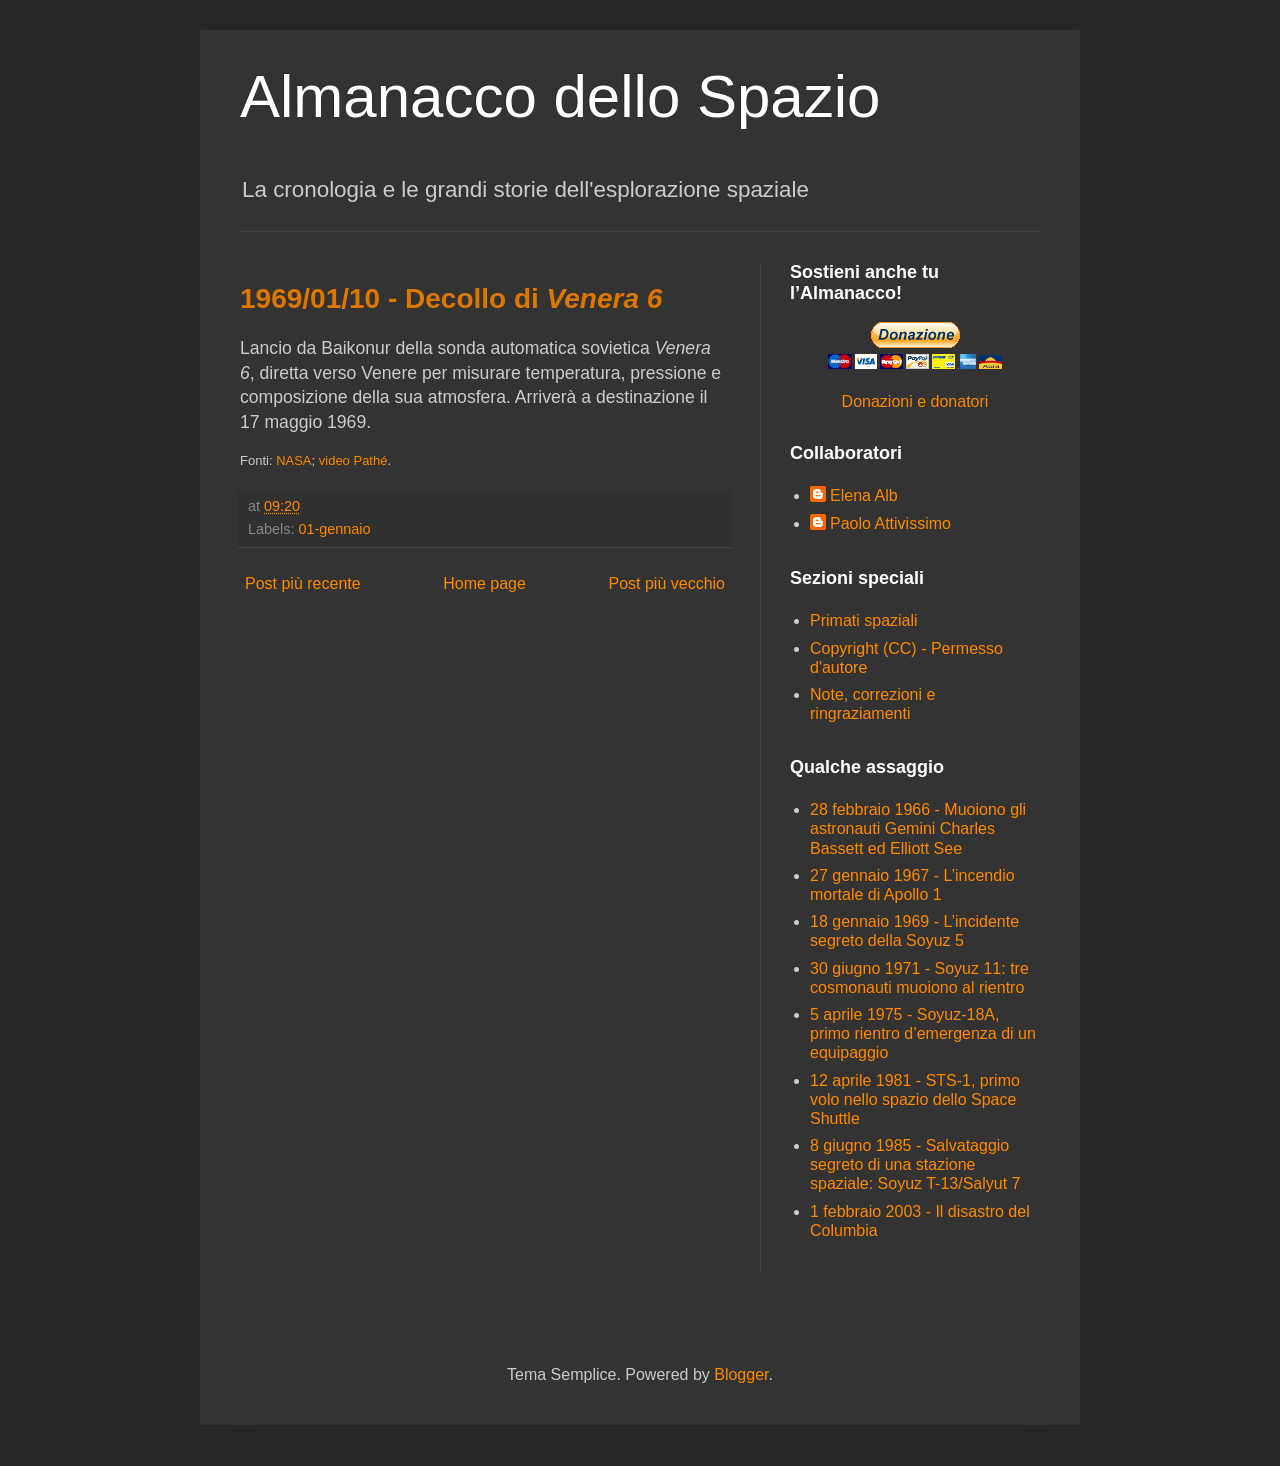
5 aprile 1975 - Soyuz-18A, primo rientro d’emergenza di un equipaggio (923, 1033)
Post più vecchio (666, 583)
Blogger (741, 1374)
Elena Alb (864, 495)
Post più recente (303, 583)
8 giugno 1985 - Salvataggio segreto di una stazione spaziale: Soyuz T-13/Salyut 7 (915, 1164)
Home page (484, 583)
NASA (293, 460)
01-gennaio (334, 529)
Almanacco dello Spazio (560, 96)
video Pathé (353, 460)
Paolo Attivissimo (890, 523)
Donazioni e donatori (915, 401)
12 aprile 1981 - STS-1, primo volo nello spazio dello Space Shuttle (915, 1099)
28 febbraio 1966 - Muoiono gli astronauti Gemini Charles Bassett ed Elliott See (918, 828)
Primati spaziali (864, 620)
